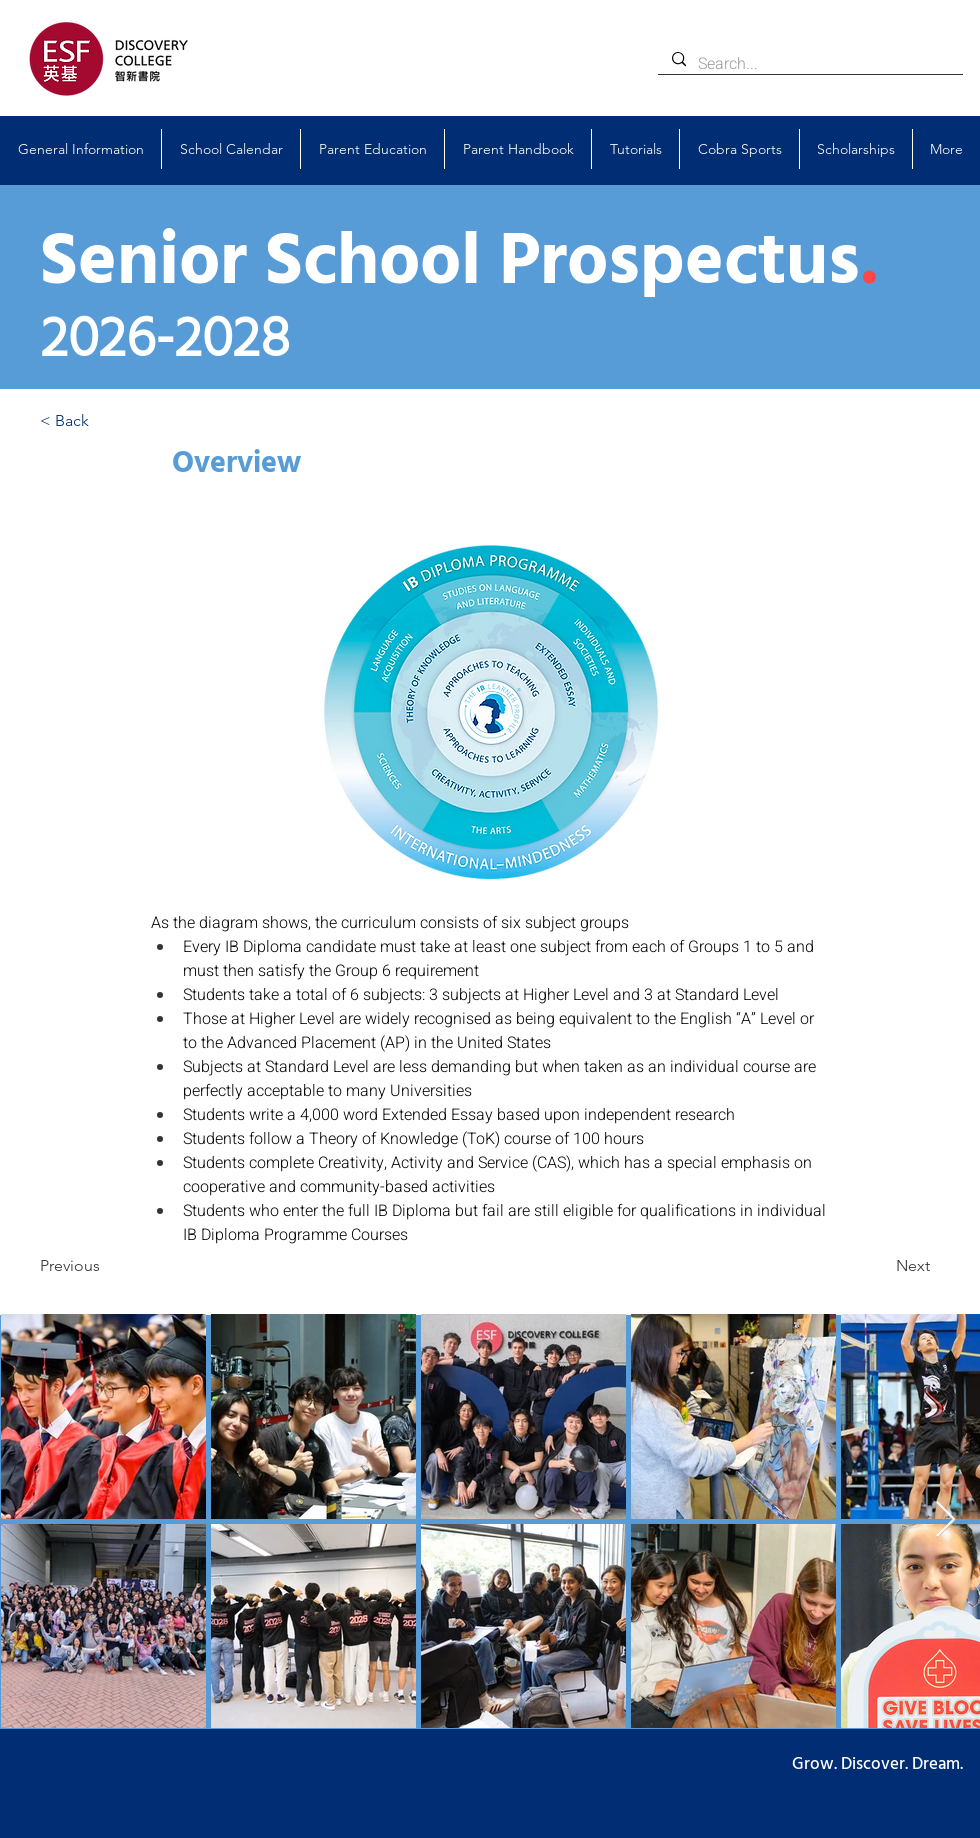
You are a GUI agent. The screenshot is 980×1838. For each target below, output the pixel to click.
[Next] (880, 1266)
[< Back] (106, 421)
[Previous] (106, 1266)
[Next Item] (945, 1520)
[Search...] (809, 64)
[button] (80, 149)
